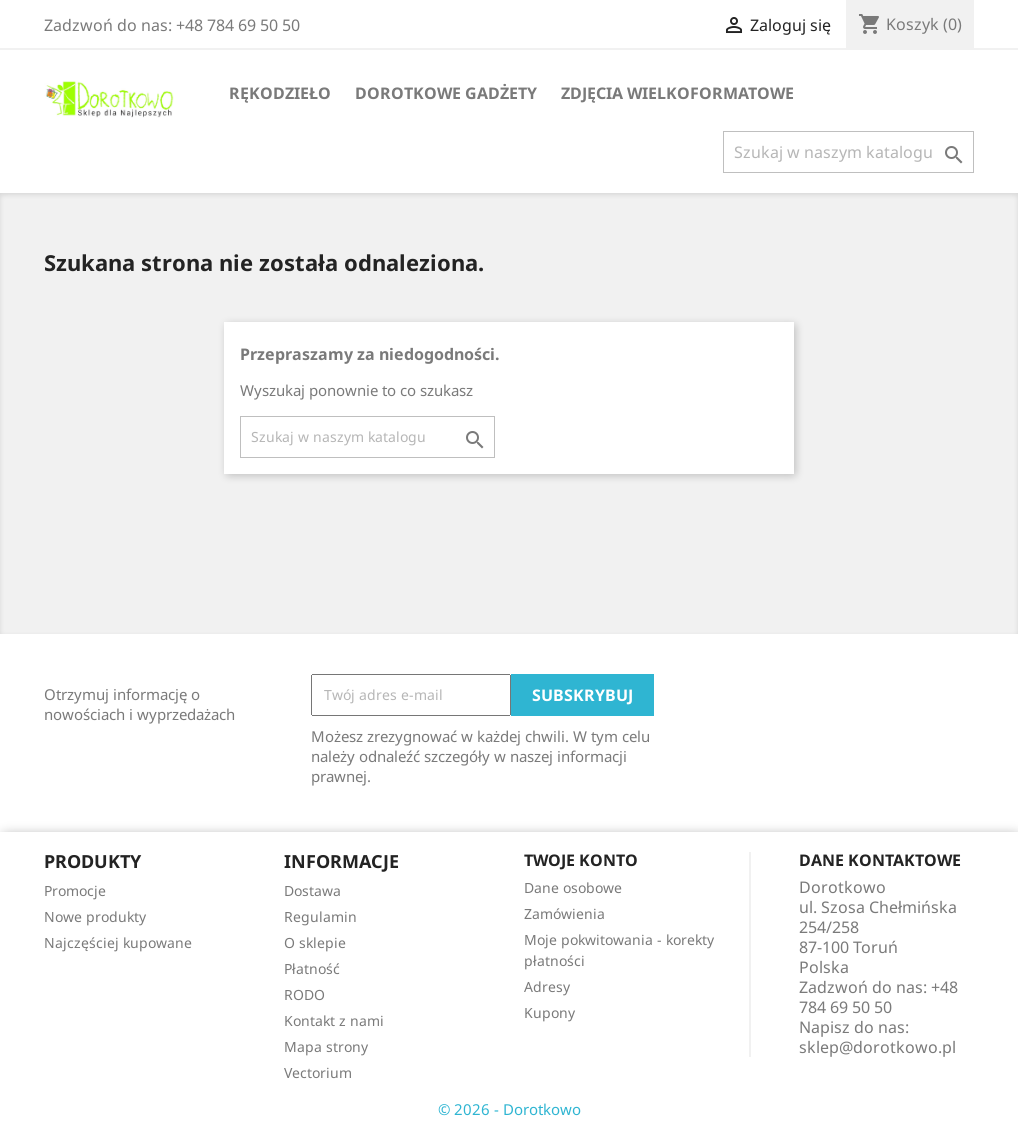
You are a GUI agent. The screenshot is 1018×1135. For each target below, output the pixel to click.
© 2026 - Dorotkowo (509, 1109)
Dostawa (312, 890)
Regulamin (320, 916)
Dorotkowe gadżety (446, 93)
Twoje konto (581, 860)
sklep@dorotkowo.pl (877, 1047)
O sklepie (315, 942)
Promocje (75, 890)
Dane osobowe (573, 887)
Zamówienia (564, 913)
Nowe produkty (95, 916)
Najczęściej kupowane (118, 942)
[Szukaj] (848, 152)
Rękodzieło (280, 93)
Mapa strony (326, 1046)
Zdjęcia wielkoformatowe (677, 93)
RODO (304, 994)
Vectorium (318, 1072)
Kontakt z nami (334, 1020)
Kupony (549, 1012)
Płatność (312, 968)
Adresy (547, 986)
